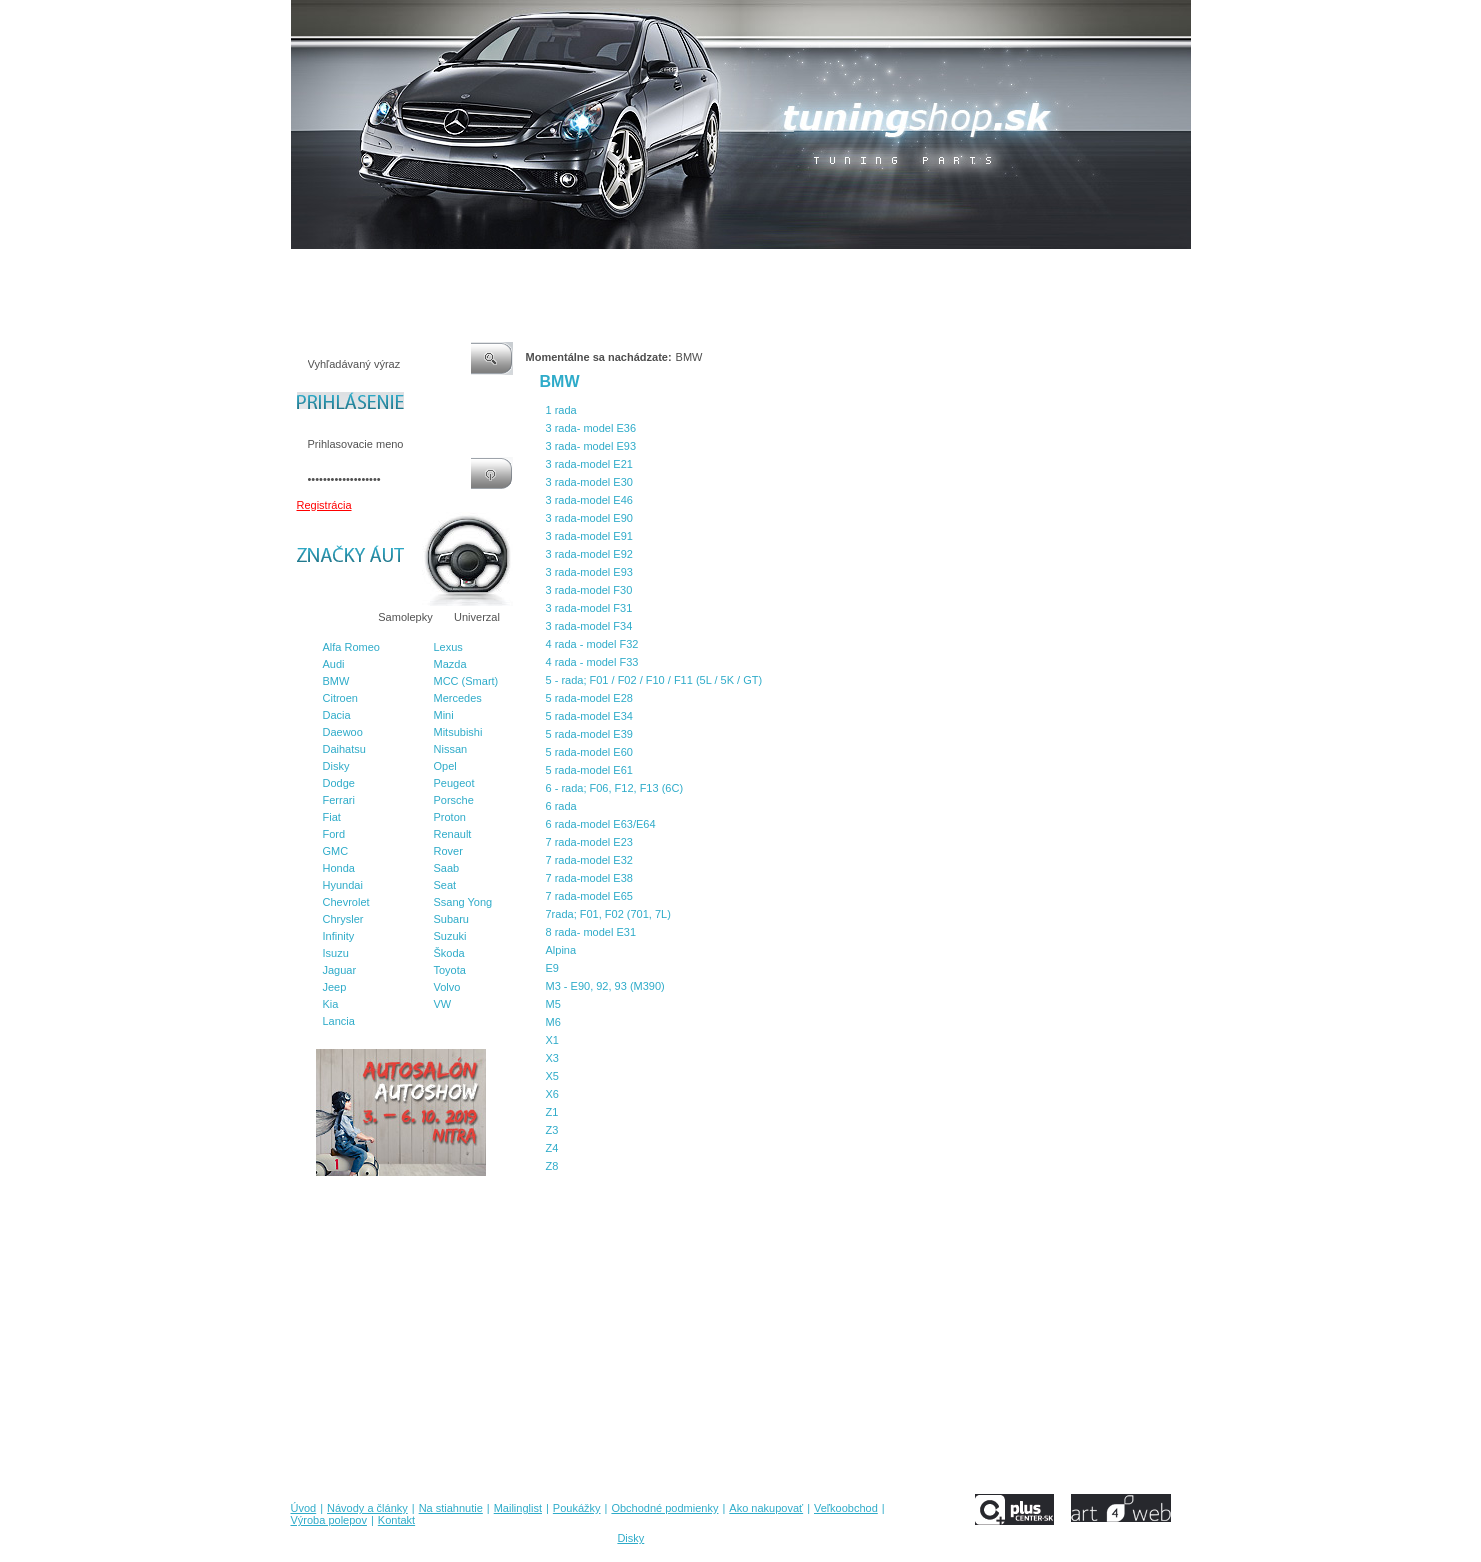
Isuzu (336, 953)
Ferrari (339, 800)
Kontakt (1058, 269)
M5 (553, 1004)
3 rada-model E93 (589, 572)
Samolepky (405, 617)
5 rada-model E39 (589, 734)
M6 (553, 1022)
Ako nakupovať (809, 269)
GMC (336, 851)
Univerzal (477, 617)
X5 (552, 1076)
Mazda (450, 664)
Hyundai (343, 885)
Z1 (552, 1112)
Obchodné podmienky (700, 269)
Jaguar (340, 970)
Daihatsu (344, 749)
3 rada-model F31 (589, 608)
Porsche (454, 800)
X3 (552, 1058)
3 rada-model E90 (589, 518)
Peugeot (454, 783)
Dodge (339, 783)
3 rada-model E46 (589, 500)
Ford (334, 834)
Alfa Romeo (351, 647)
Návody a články (374, 269)
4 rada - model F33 (592, 662)
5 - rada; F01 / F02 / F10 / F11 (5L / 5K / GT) (654, 680)
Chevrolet (346, 902)
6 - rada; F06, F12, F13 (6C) (615, 788)
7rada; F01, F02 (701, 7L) (608, 914)
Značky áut (330, 617)
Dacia (337, 715)
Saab (447, 868)
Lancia (339, 1021)
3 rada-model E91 (589, 536)
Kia (331, 1004)
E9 (552, 968)
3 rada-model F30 (589, 590)
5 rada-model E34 (589, 716)
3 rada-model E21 (589, 464)
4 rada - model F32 (592, 644)
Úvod (304, 269)
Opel (445, 766)
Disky (336, 766)
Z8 (552, 1166)
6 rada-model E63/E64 (601, 824)
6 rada (561, 806)
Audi (334, 664)
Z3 (552, 1130)
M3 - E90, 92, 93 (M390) (605, 986)
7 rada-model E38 (589, 878)
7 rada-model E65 (589, 896)
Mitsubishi (458, 732)
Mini (444, 715)
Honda (339, 868)
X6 (552, 1094)
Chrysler (343, 919)
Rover (448, 851)
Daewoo (343, 732)
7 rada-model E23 (589, 842)
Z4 (552, 1148)
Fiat (332, 817)
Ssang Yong (463, 902)
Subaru (451, 919)
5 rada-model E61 (589, 770)
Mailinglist (539, 269)
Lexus (448, 647)
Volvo (447, 987)
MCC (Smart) (466, 681)
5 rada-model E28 (589, 698)
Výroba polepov (984, 269)
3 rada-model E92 (589, 554)
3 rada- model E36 (591, 428)
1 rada (561, 410)
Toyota (450, 970)
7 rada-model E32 (589, 860)
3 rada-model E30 (589, 482)
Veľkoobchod (896, 269)
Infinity (339, 936)
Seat (445, 885)
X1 (552, 1040)
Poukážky (605, 269)
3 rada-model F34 (589, 626)
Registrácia (324, 505)
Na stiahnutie (465, 269)
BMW (336, 681)
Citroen (340, 698)
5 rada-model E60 (589, 752)
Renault (453, 834)
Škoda (449, 953)
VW (443, 1004)
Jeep (335, 987)
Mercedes (458, 698)
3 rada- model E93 (591, 446)
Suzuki (450, 936)
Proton (450, 817)
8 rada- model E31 (591, 932)
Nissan (451, 749)
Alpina (561, 950)
